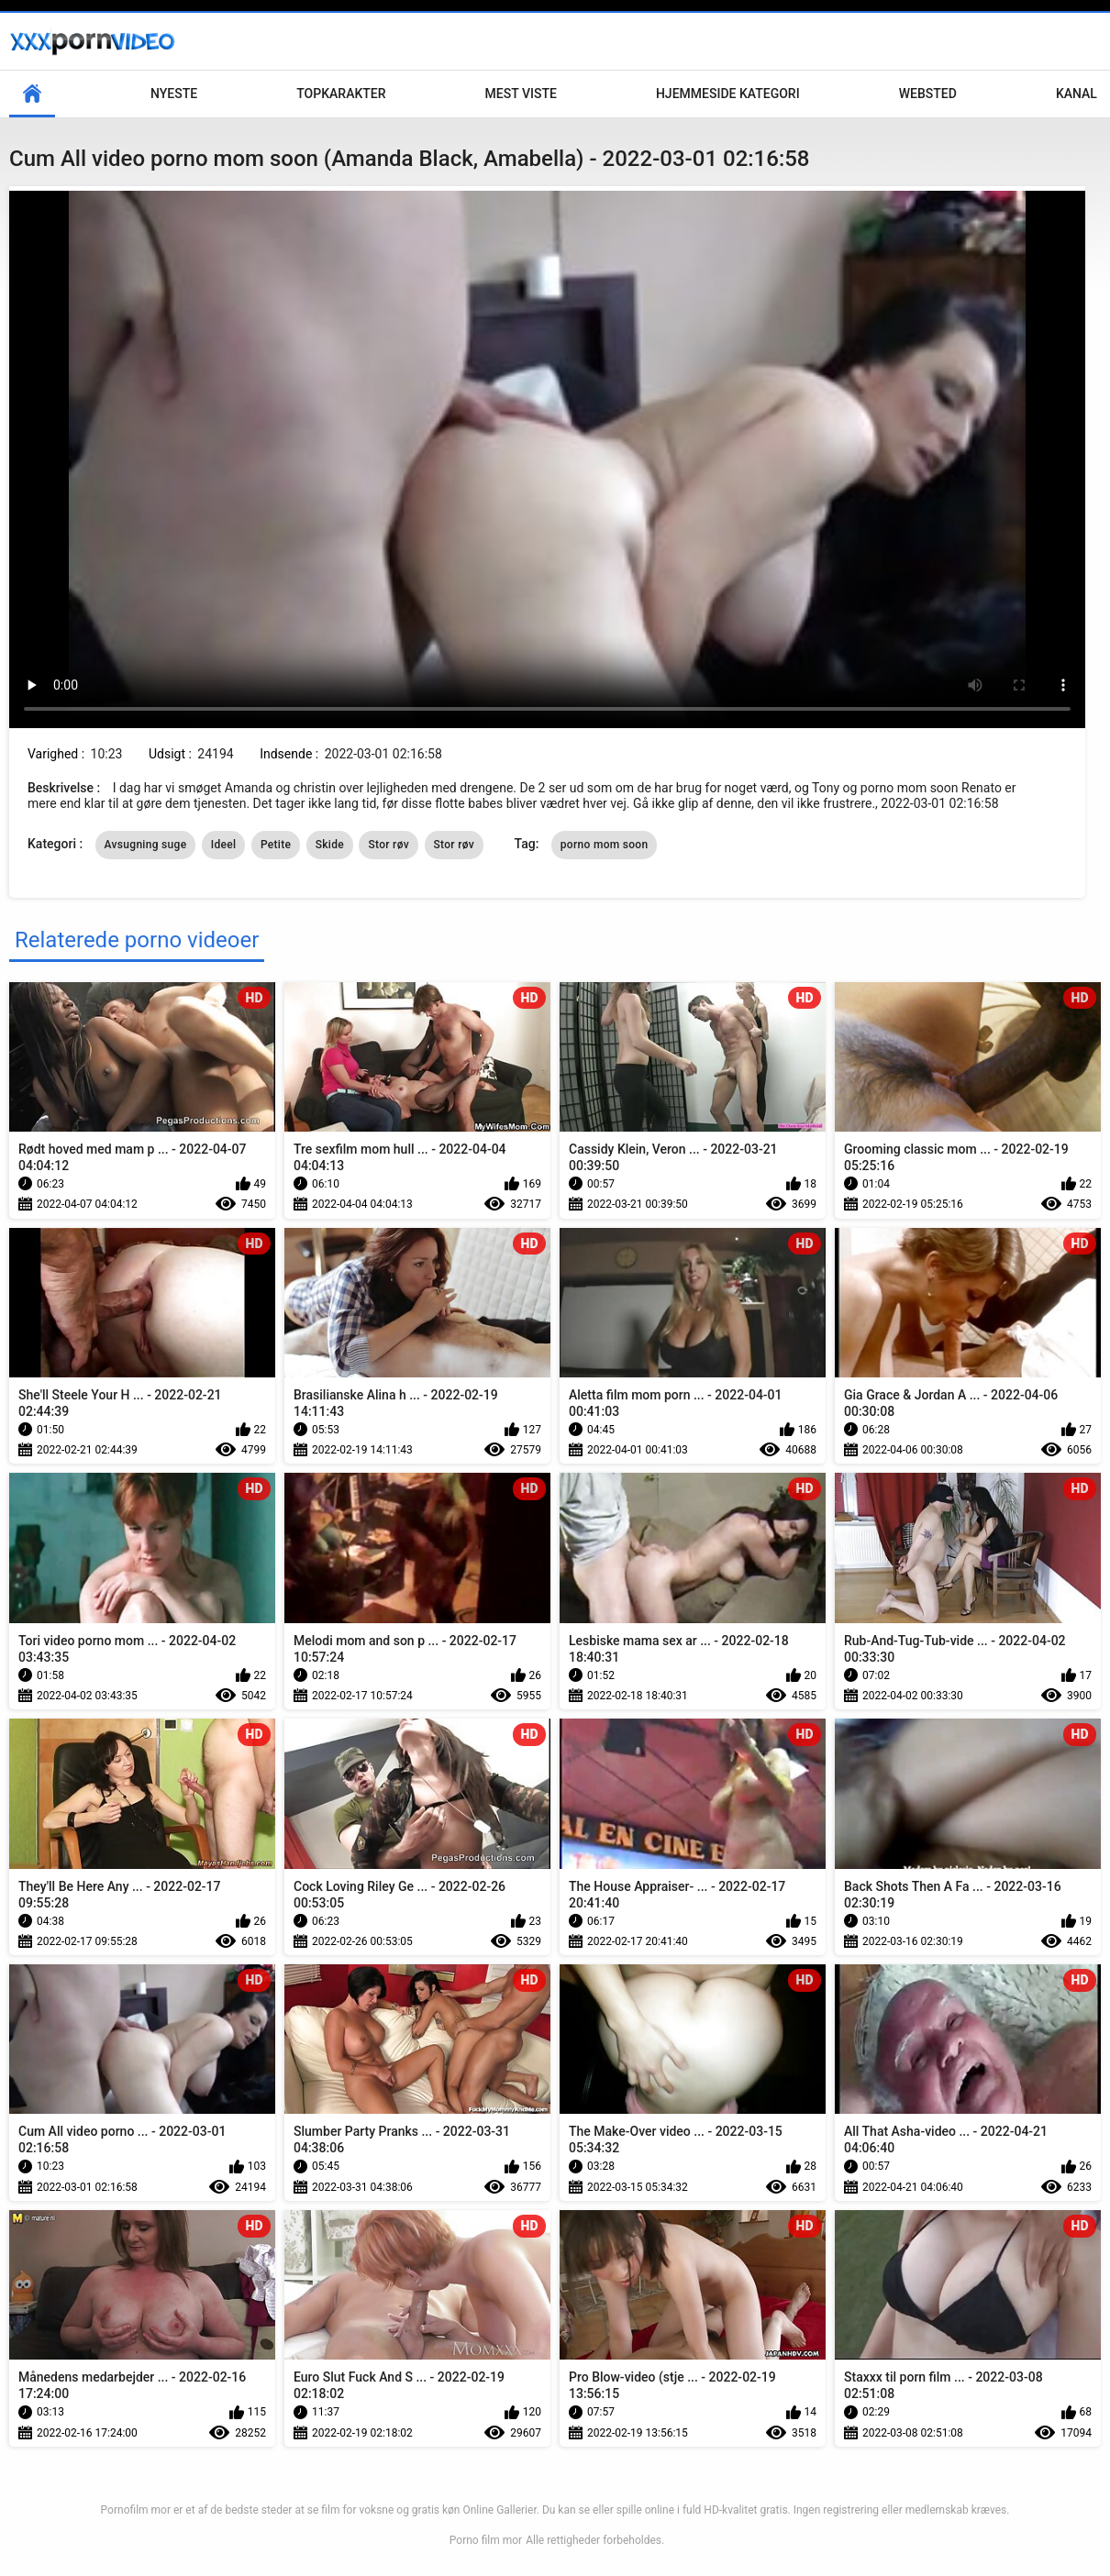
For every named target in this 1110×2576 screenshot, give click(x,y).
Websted (928, 93)
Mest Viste (521, 93)
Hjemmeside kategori (728, 93)
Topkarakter (340, 93)
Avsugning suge (146, 844)
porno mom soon (605, 844)
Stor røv (388, 844)
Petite (276, 844)
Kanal (1076, 93)
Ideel (224, 844)
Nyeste (173, 93)
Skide (330, 844)
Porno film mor (486, 2540)
